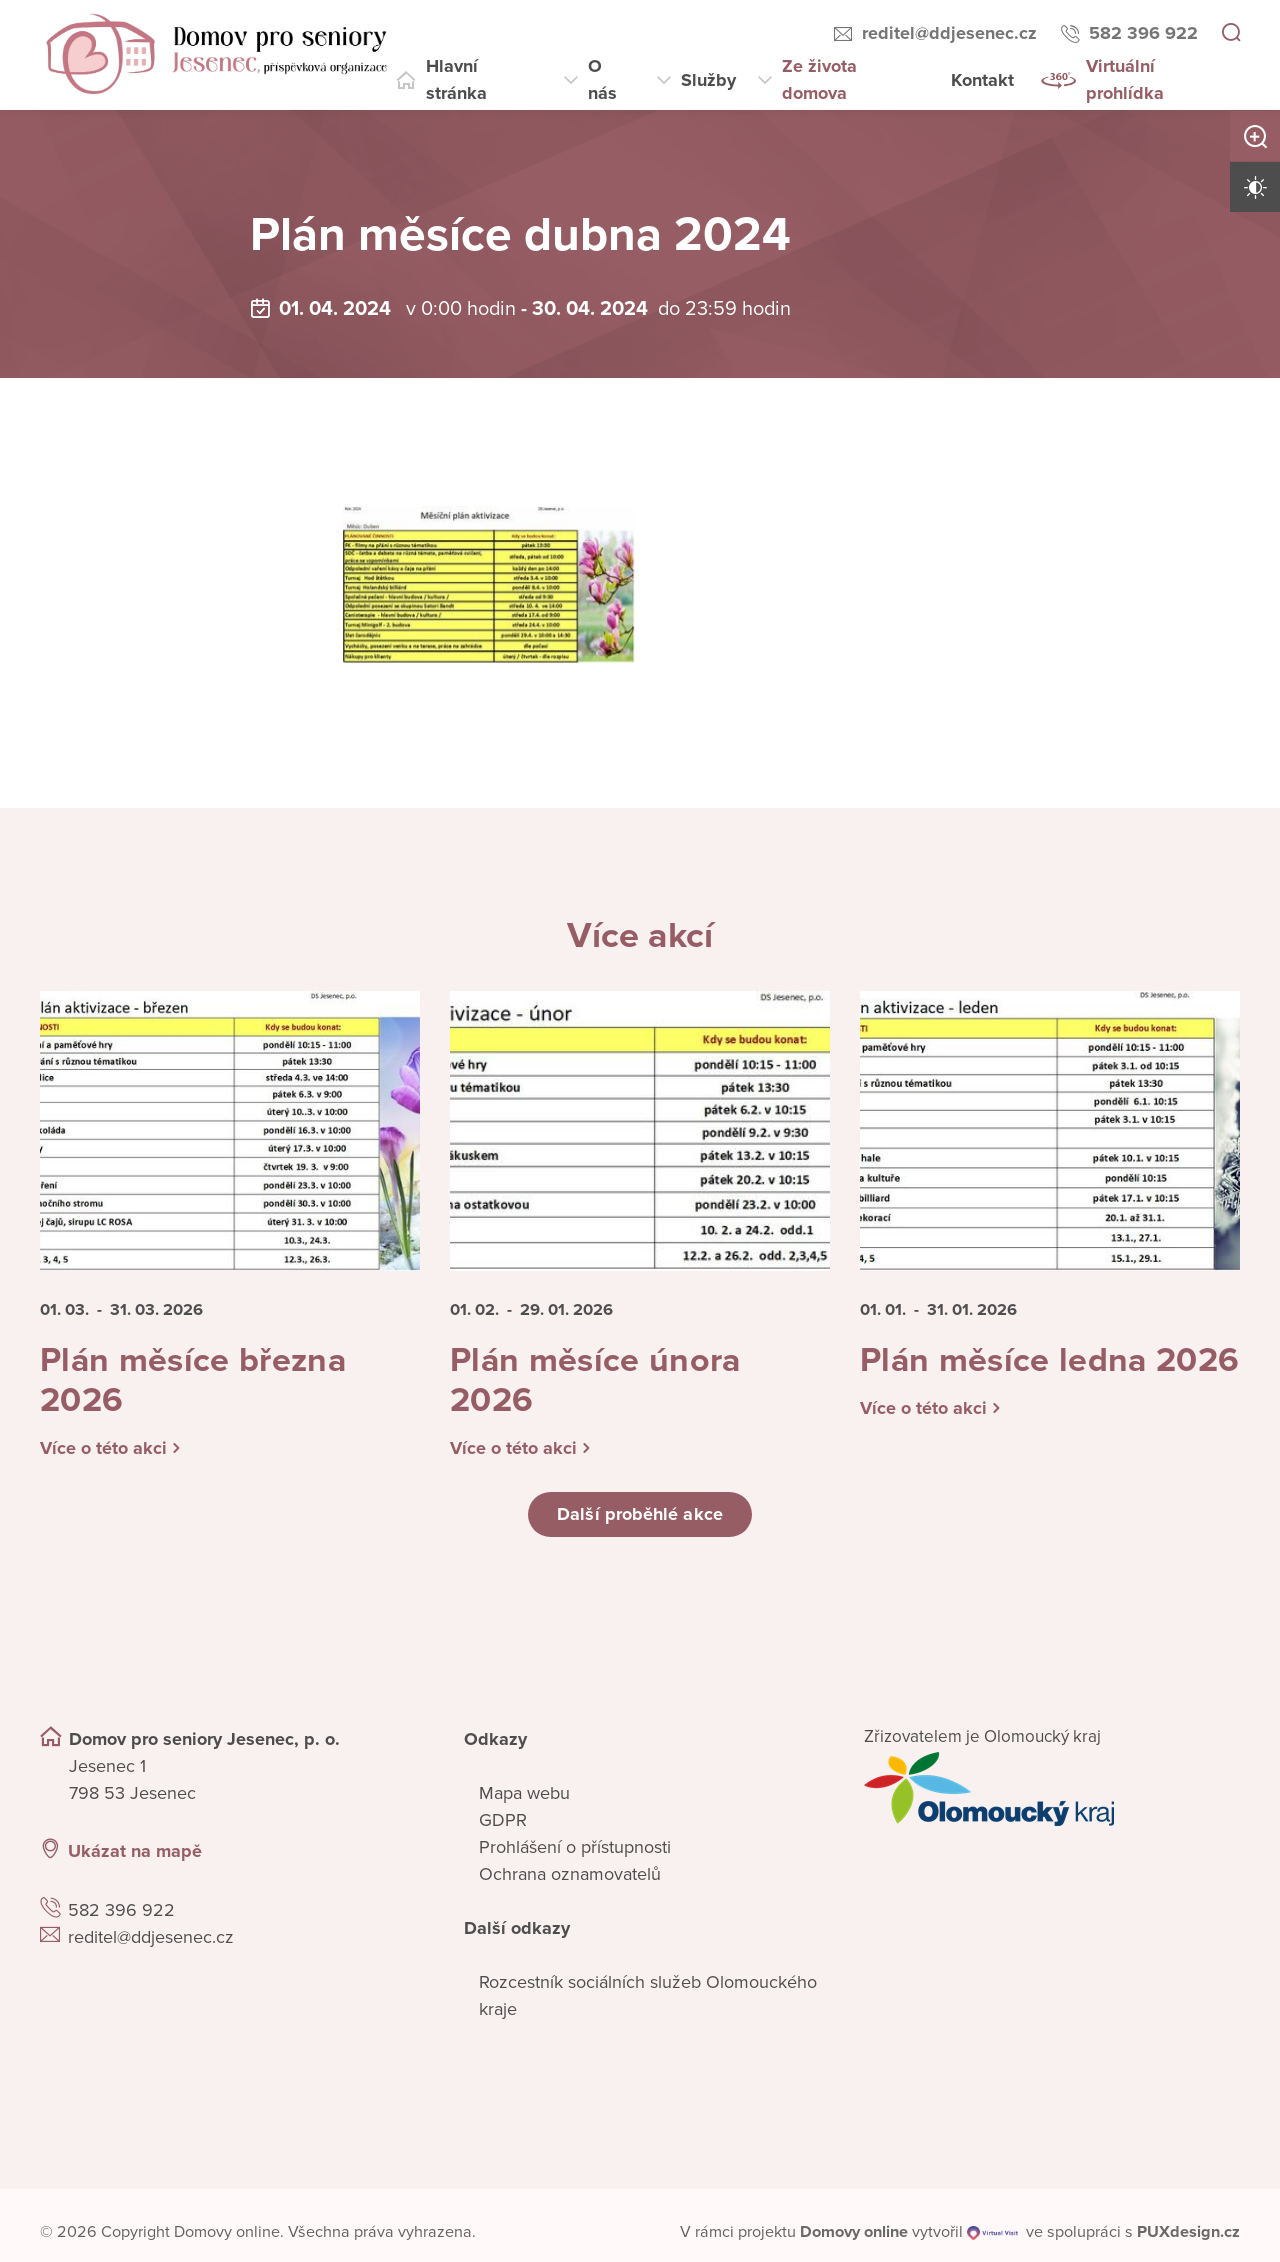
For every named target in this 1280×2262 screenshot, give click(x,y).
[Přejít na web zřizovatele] (1052, 1796)
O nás (602, 79)
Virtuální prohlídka (1125, 79)
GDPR (503, 1827)
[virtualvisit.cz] (993, 2240)
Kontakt (982, 80)
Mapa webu (524, 1800)
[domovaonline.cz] (854, 2240)
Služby (708, 80)
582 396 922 (1143, 33)
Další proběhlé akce (640, 1522)
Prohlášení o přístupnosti (575, 1854)
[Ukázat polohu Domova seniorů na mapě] (228, 2018)
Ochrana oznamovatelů (570, 1881)
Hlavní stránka (456, 79)
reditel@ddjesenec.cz (949, 33)
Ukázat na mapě (135, 1859)
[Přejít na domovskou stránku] (216, 55)
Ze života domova (819, 79)
